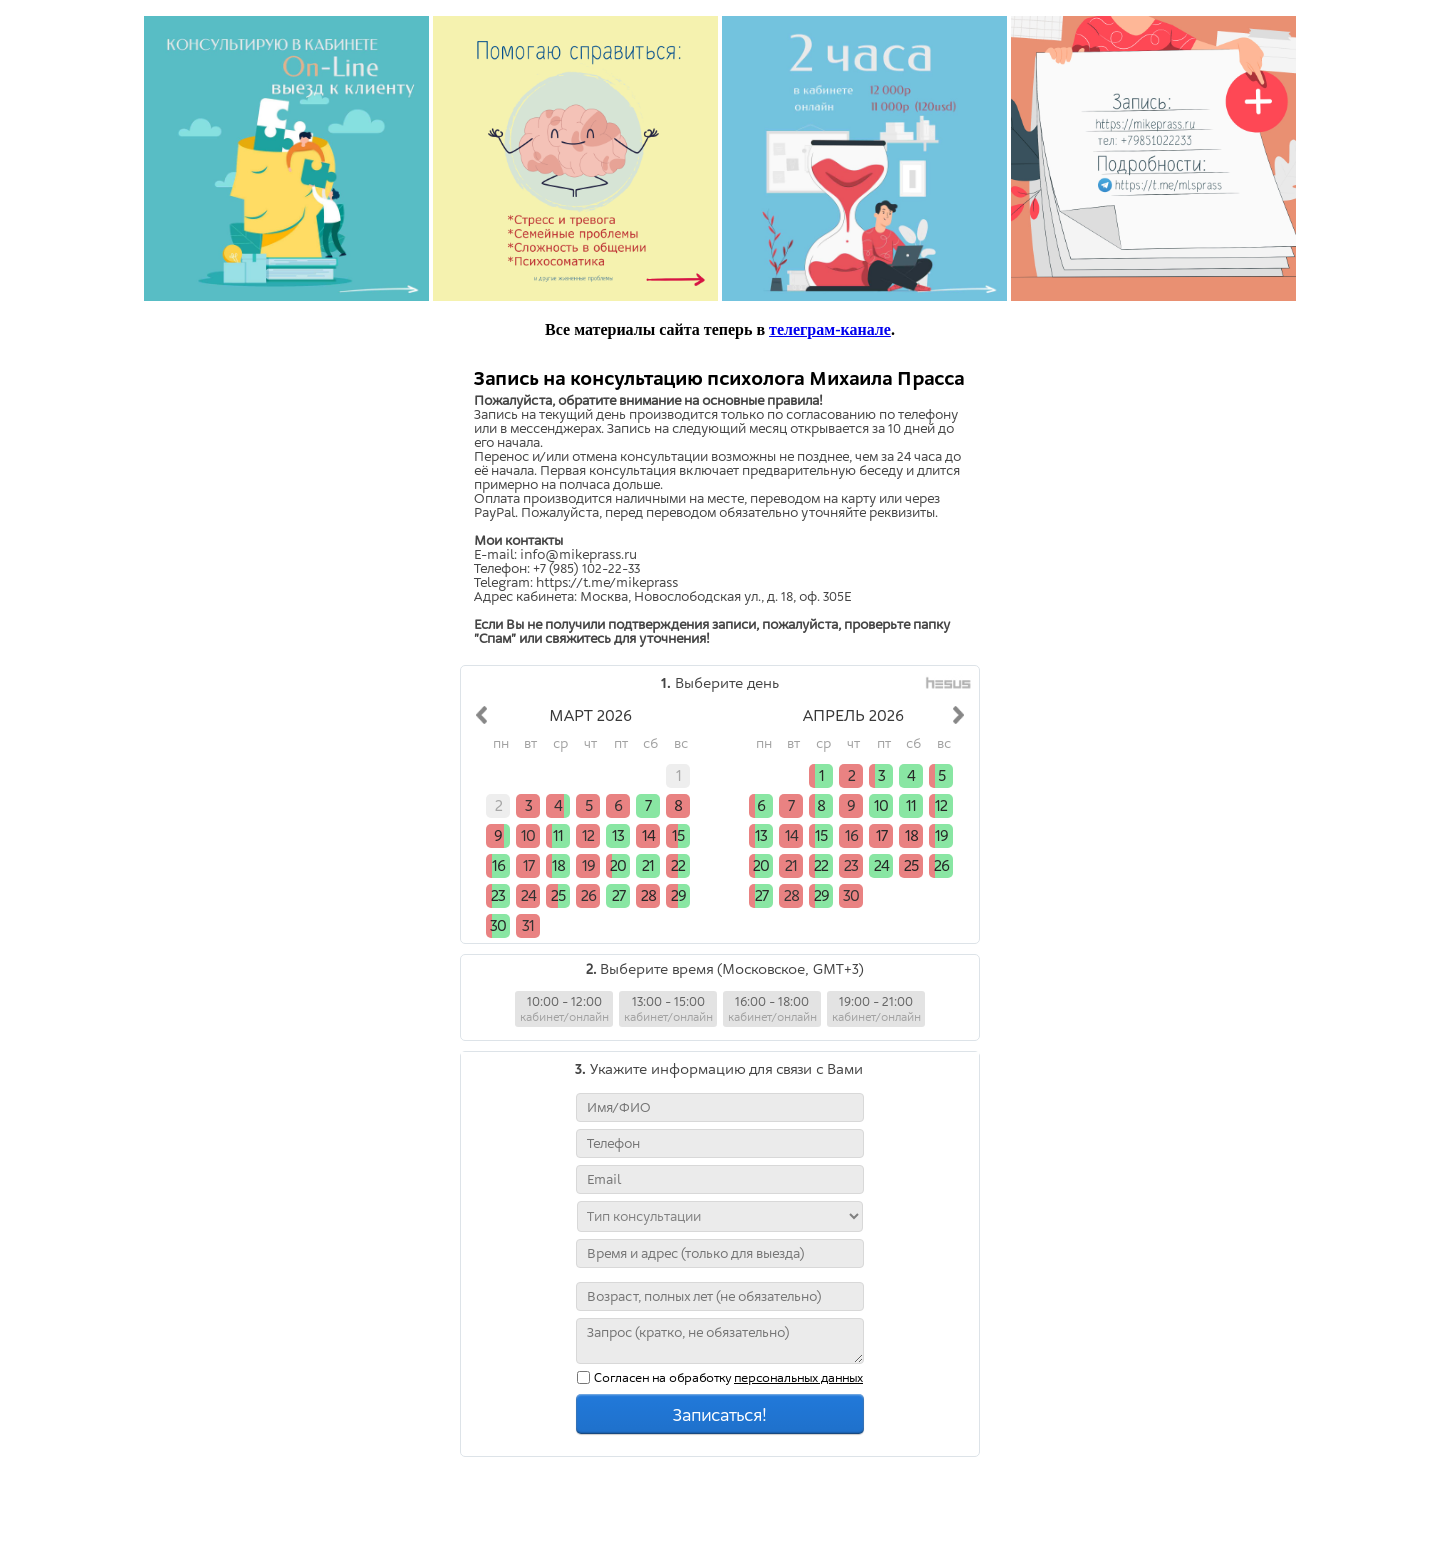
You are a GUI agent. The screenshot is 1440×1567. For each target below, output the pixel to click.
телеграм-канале (830, 329)
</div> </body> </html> (720, 955)
